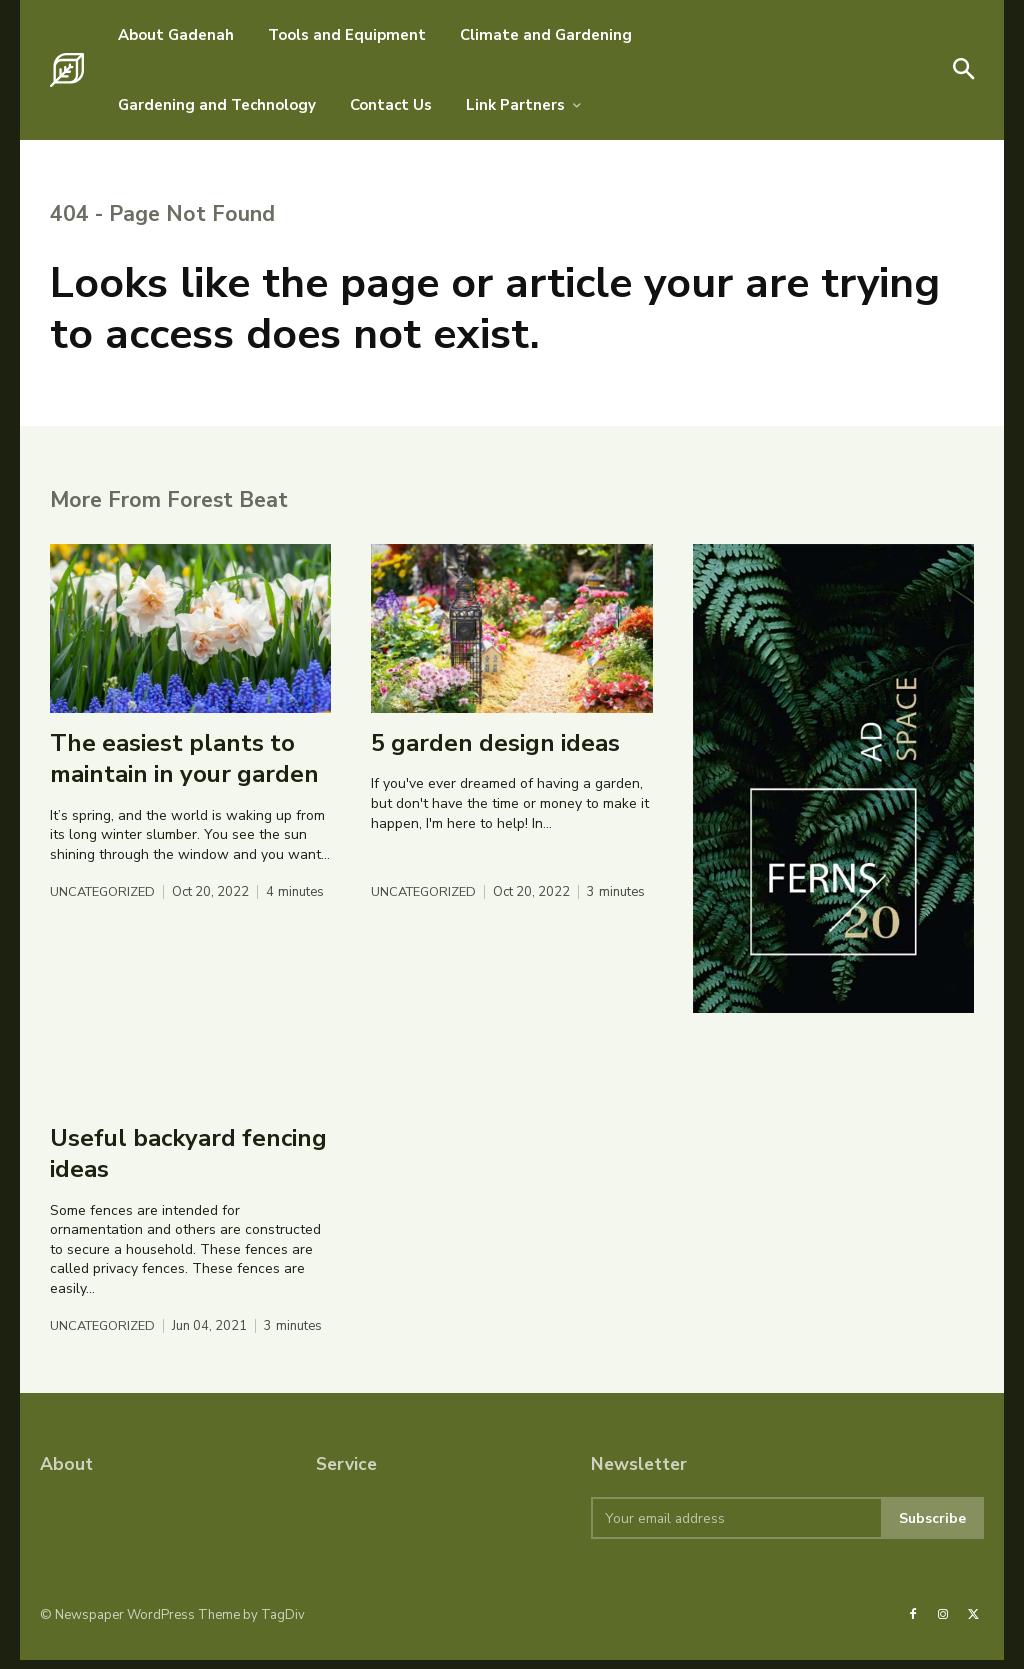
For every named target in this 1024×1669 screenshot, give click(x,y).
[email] (736, 1528)
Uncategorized (104, 902)
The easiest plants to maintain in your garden (184, 767)
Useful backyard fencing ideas (188, 1162)
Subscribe (932, 1527)
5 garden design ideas (495, 752)
